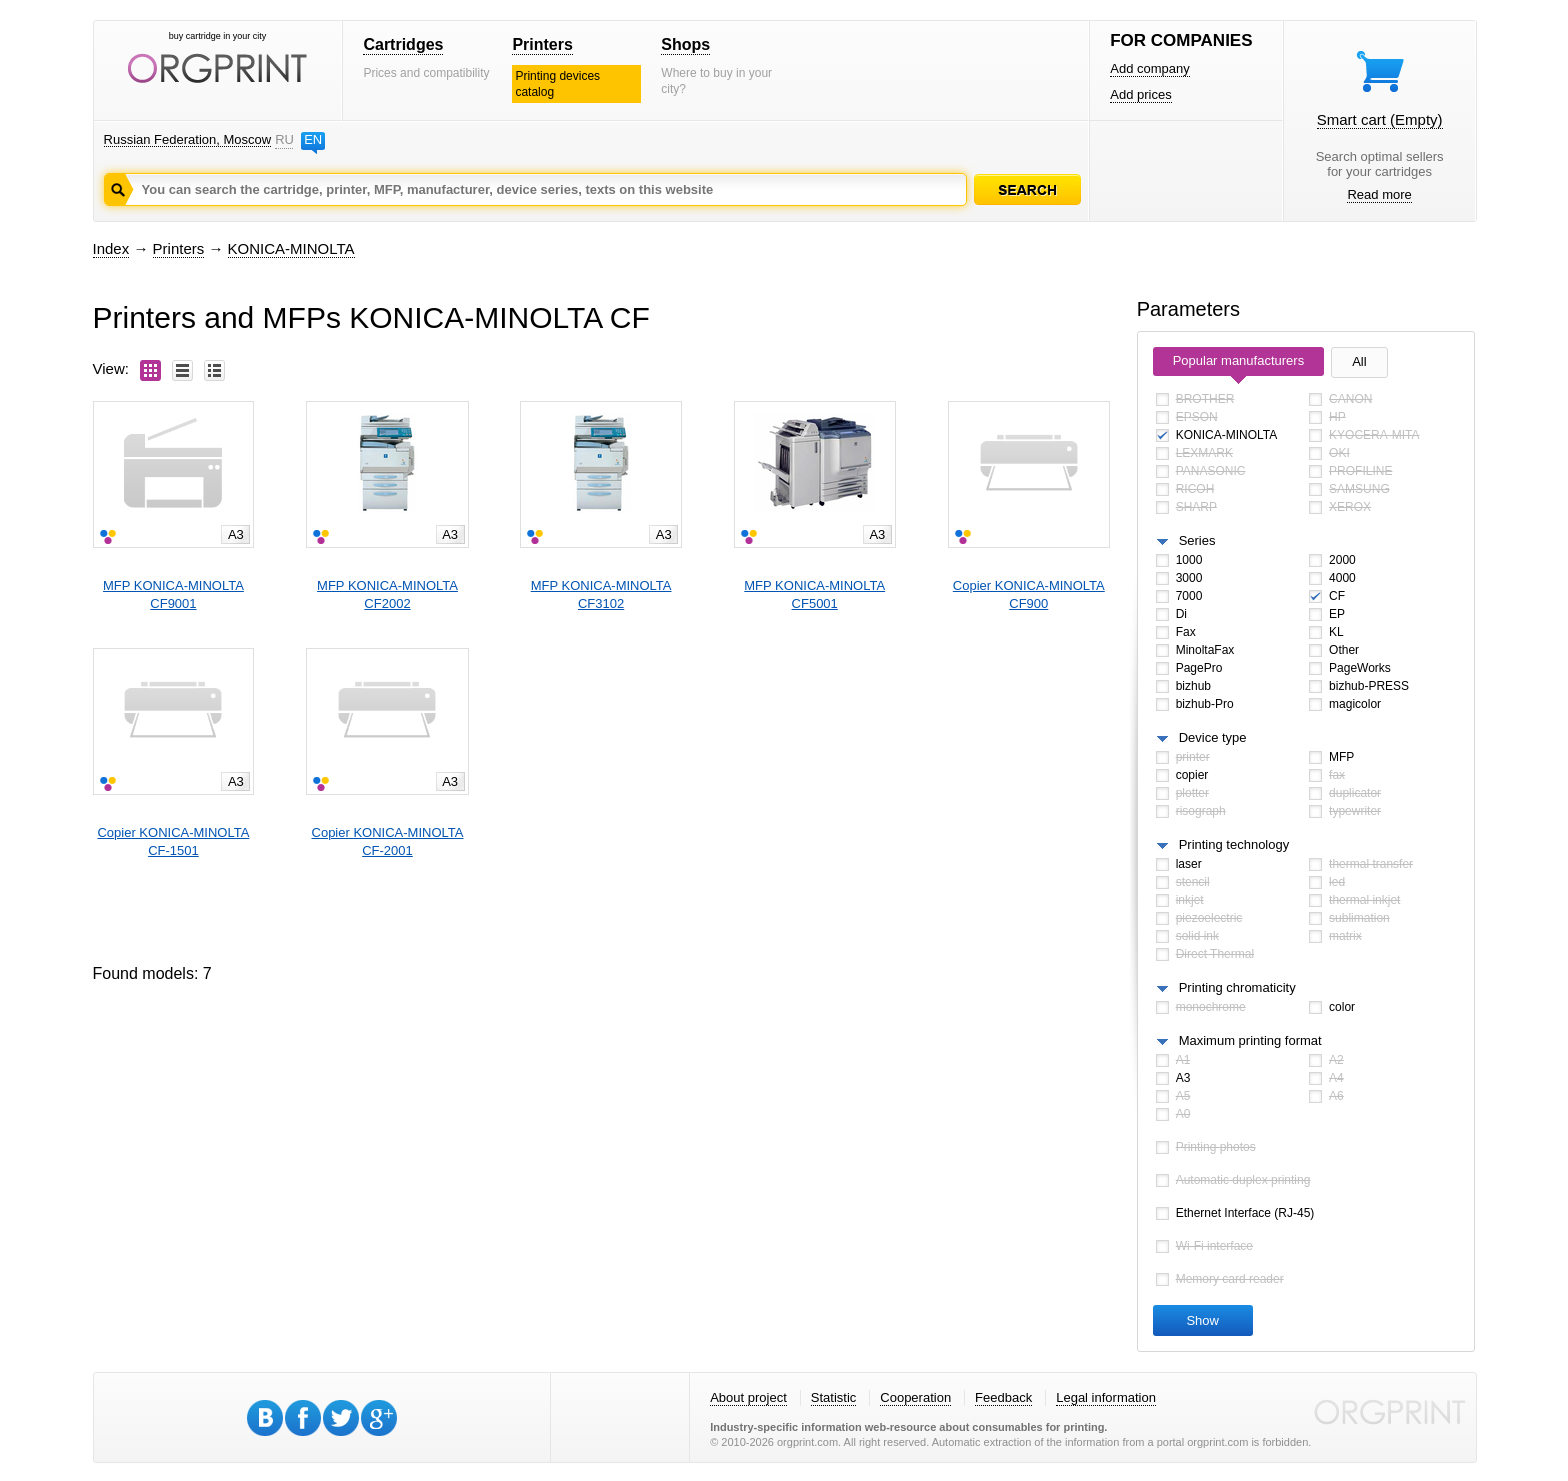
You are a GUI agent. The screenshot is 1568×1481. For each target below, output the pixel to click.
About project (748, 1397)
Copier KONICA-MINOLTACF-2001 (388, 841)
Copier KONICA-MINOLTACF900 (1029, 594)
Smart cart (1380, 119)
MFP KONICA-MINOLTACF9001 (173, 594)
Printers (542, 44)
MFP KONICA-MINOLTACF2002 (387, 594)
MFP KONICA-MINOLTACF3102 (601, 594)
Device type (1213, 737)
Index (111, 248)
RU (284, 139)
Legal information (1106, 1397)
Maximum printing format (1250, 1040)
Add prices (1140, 94)
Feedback (1003, 1397)
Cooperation (915, 1397)
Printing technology (1234, 844)
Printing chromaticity (1237, 987)
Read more (1379, 194)
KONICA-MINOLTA (291, 248)
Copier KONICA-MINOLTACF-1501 (173, 841)
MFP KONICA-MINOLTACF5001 (814, 594)
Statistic (834, 1397)
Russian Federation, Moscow (188, 139)
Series (1197, 540)
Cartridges (403, 44)
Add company (1150, 68)
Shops (685, 44)
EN (313, 139)
